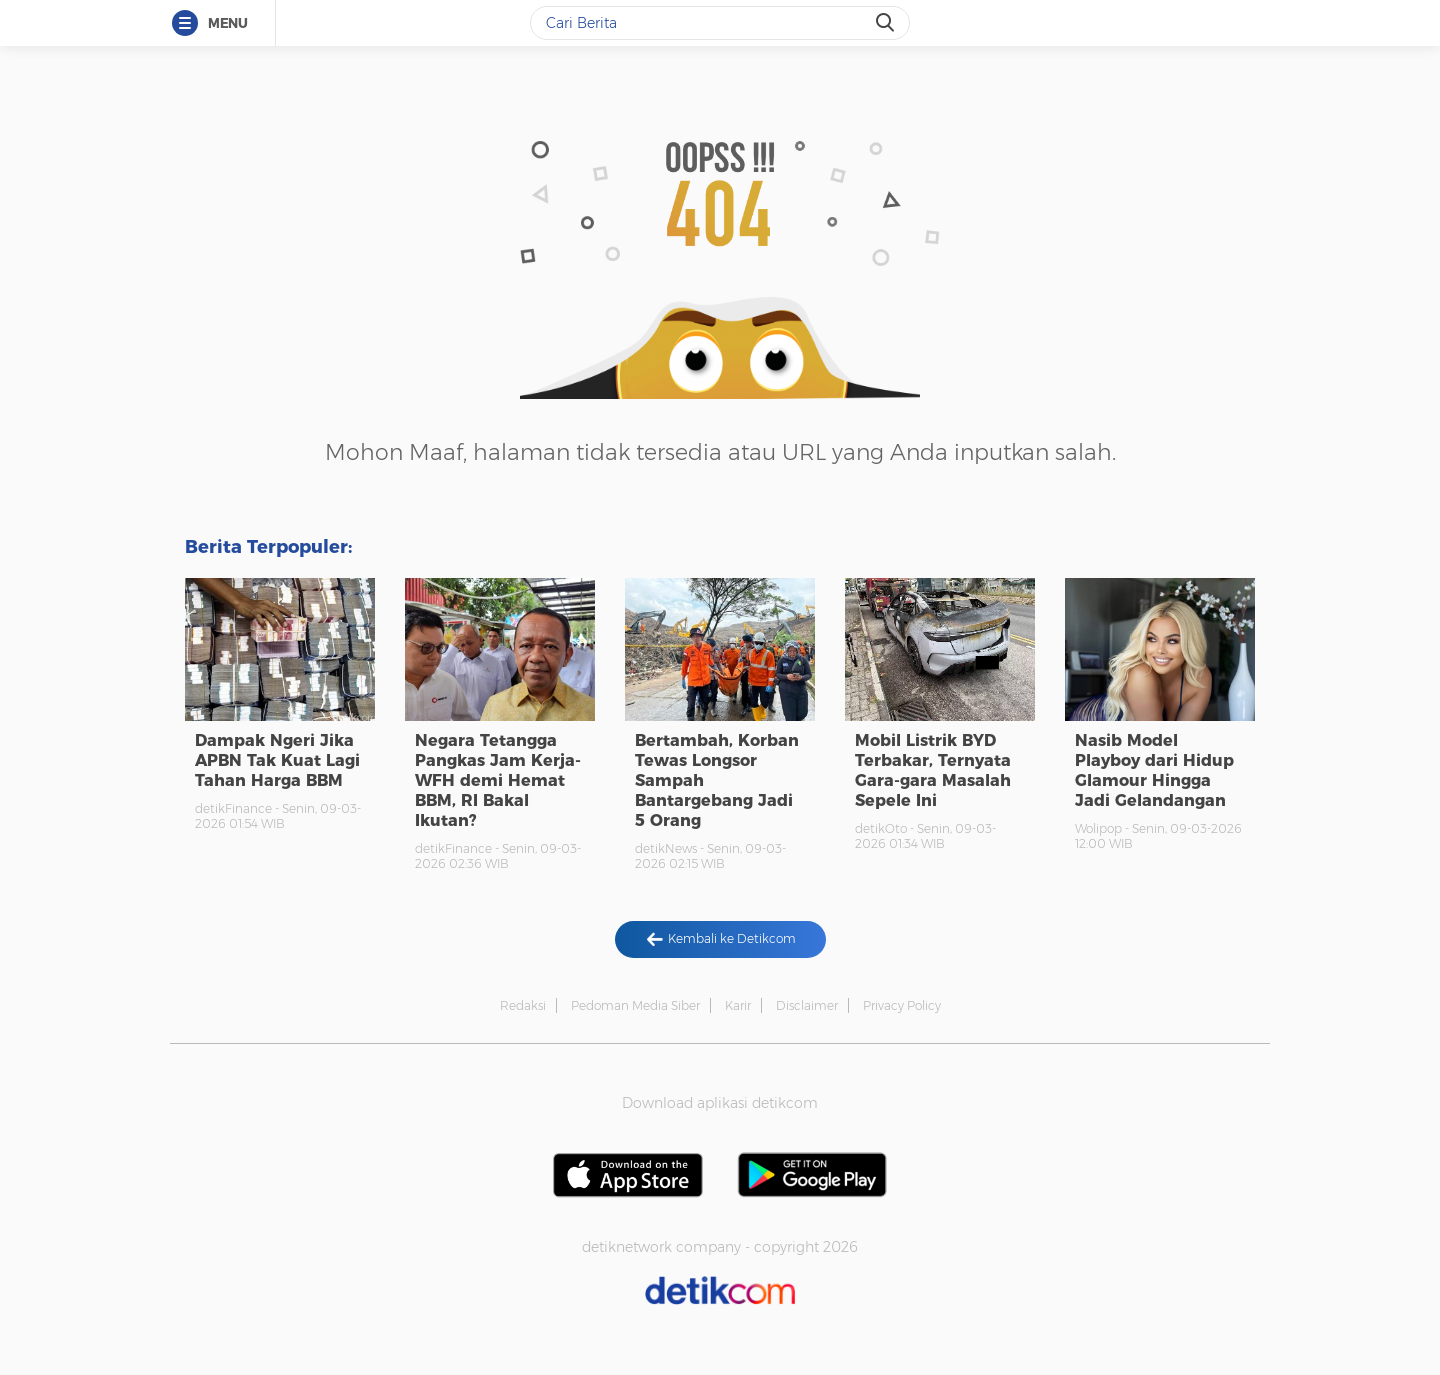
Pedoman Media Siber (635, 1005)
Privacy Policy (902, 1005)
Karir (738, 1005)
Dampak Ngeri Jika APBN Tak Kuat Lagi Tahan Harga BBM (277, 760)
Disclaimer (807, 1005)
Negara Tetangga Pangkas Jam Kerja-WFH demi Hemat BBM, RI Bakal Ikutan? (498, 780)
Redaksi (523, 1005)
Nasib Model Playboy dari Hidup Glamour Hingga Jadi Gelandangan (1154, 770)
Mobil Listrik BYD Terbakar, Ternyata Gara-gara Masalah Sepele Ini (933, 770)
